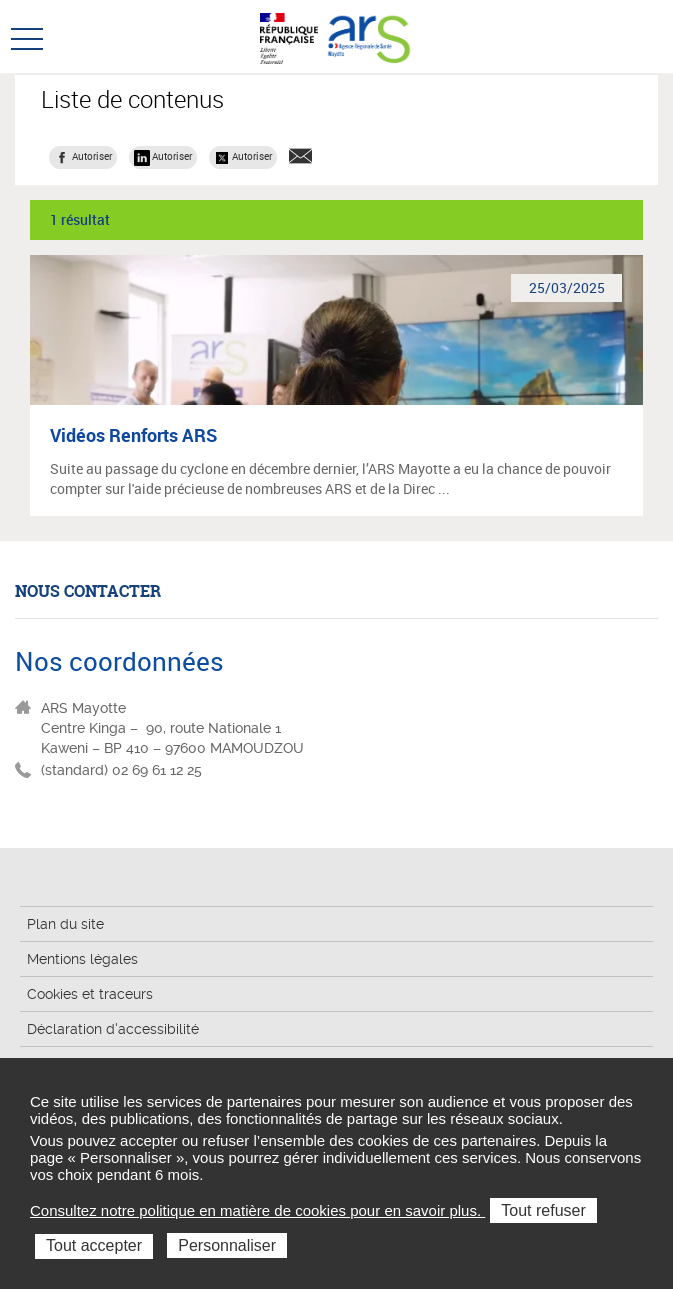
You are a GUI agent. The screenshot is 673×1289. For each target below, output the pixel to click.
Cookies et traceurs (90, 994)
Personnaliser (227, 1245)
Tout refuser (543, 1210)
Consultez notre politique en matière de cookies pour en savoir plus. (257, 1210)
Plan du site (65, 924)
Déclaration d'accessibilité (113, 1029)
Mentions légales (82, 959)
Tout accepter (94, 1245)
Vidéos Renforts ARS (133, 435)
